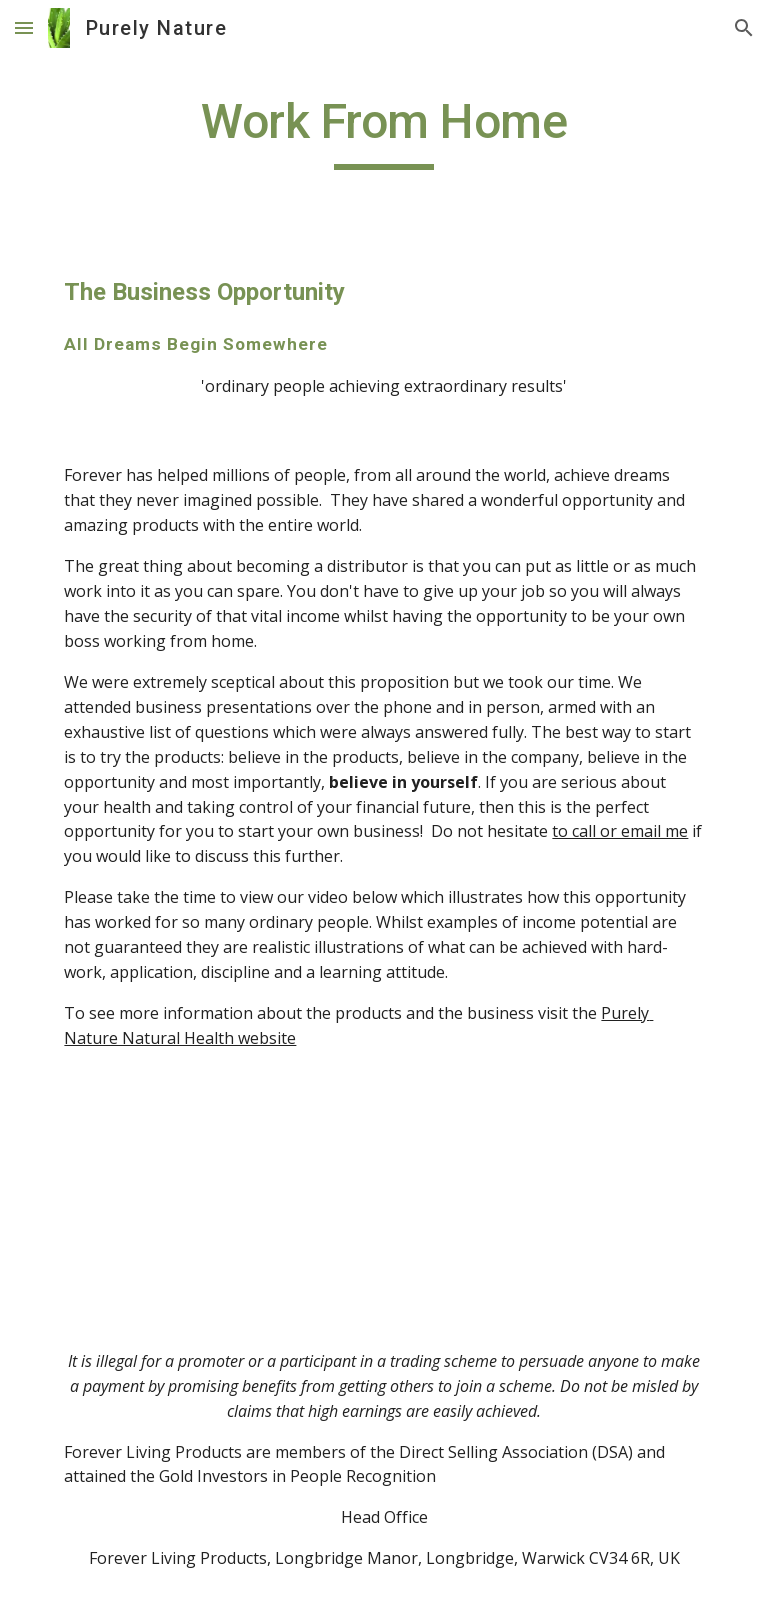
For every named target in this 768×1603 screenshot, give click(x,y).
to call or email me (620, 831)
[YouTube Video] (327, 1200)
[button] (24, 27)
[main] (383, 131)
